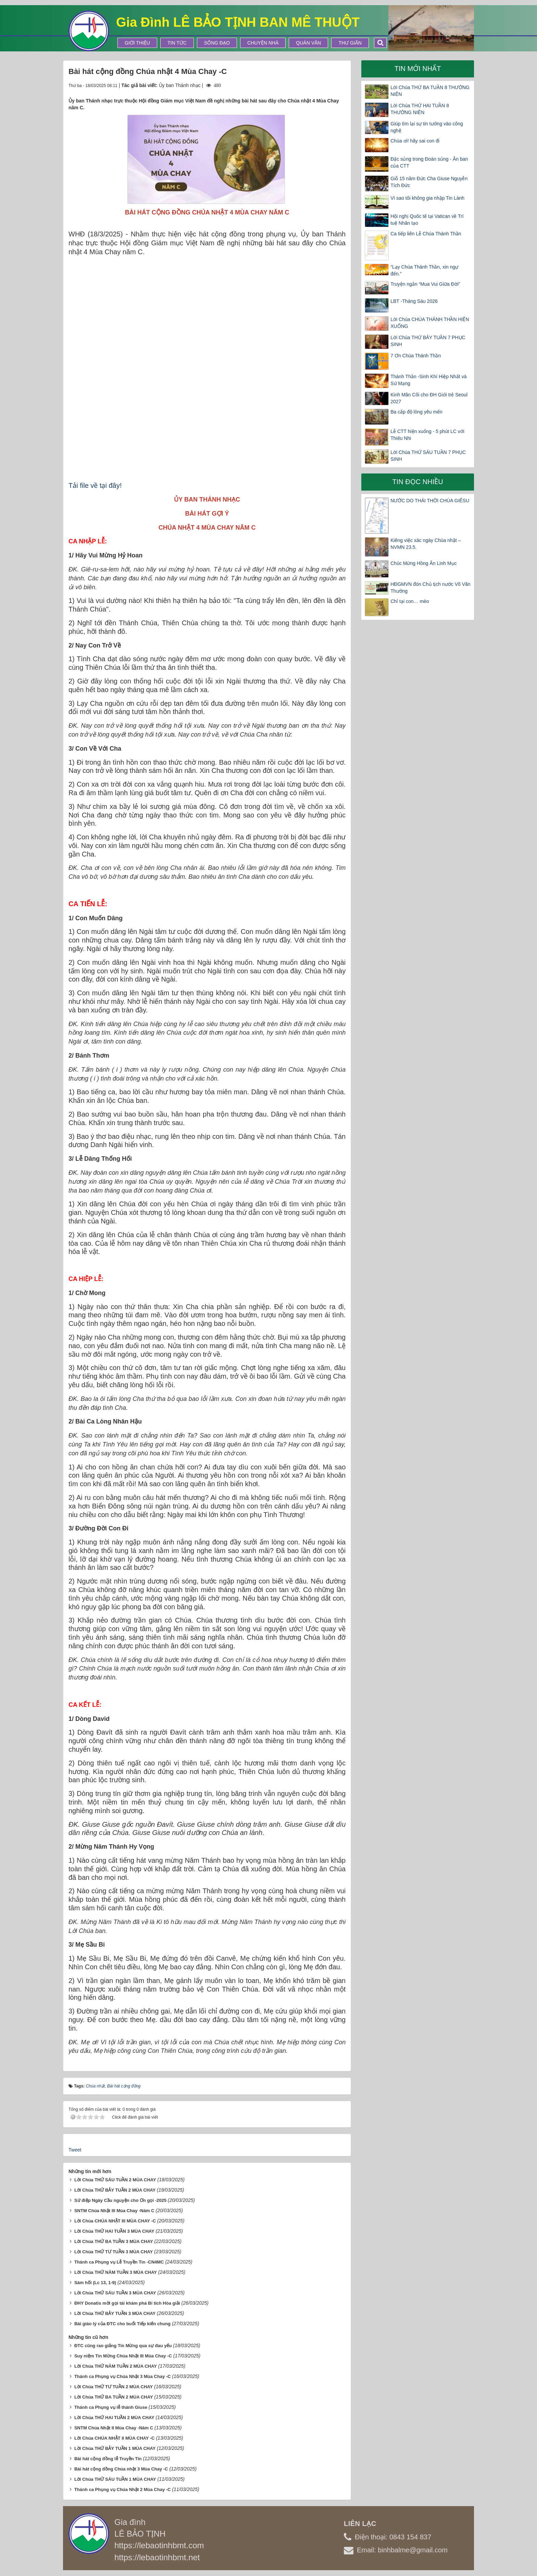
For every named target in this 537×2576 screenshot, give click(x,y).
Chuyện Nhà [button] (262, 43)
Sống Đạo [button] (217, 43)
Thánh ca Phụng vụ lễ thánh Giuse (110, 2407)
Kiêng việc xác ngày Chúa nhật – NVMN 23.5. (425, 544)
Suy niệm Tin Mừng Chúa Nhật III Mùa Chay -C (123, 2355)
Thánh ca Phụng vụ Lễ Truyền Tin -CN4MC (119, 2262)
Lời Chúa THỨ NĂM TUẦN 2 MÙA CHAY (115, 2366)
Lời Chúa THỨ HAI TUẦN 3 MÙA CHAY (114, 2231)
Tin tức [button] (177, 43)
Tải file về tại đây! (95, 485)
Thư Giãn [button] (350, 43)
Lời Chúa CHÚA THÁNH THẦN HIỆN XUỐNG (429, 323)
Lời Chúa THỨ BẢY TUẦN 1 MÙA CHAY (114, 2448)
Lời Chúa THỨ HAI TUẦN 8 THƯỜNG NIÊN (419, 109)
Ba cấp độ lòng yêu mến (416, 412)
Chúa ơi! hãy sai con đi (414, 141)
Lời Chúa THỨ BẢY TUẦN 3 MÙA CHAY (114, 2313)
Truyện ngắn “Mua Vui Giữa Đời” (425, 284)
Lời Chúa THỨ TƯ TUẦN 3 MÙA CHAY (113, 2251)
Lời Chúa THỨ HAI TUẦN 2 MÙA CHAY (114, 2417)
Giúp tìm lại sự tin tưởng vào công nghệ (426, 127)
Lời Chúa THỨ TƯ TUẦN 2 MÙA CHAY (113, 2386)
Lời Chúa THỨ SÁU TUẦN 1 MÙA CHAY (115, 2479)
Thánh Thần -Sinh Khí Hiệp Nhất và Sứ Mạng (428, 380)
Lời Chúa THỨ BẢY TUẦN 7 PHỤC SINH (427, 341)
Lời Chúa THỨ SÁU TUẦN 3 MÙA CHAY (115, 2292)
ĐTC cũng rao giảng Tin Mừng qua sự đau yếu (123, 2345)
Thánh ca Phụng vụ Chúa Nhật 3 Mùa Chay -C (122, 2376)
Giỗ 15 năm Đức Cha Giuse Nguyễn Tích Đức (428, 182)
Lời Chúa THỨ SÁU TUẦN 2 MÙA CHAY (115, 2179)
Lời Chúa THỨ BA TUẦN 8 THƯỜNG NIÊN (430, 91)
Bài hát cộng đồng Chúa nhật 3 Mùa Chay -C (121, 2469)
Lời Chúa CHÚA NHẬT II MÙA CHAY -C (114, 2438)
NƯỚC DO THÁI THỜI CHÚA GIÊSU (429, 500)
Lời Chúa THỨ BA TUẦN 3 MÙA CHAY (113, 2241)
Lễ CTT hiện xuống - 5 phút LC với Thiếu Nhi (427, 435)
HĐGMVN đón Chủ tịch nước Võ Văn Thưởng (430, 587)
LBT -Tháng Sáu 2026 (414, 301)
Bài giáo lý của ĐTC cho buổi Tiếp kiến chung (122, 2323)
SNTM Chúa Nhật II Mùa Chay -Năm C (113, 2427)
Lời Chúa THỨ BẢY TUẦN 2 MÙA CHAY (114, 2190)
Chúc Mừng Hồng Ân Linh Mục (423, 563)
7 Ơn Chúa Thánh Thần (416, 355)
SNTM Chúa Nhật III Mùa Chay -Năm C (114, 2210)
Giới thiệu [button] (137, 43)
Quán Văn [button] (308, 43)
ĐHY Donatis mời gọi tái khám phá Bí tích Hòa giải (127, 2303)
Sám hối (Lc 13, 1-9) (95, 2282)
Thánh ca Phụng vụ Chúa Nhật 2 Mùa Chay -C (122, 2489)
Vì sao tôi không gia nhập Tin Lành (427, 198)
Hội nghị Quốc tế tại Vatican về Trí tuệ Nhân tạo (426, 219)
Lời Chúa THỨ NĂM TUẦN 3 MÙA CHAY (115, 2272)
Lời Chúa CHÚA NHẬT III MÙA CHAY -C (115, 2220)
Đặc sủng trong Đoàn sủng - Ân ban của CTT (429, 162)
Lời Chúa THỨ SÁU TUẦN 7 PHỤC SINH (428, 455)
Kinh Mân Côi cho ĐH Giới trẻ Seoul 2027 (428, 398)
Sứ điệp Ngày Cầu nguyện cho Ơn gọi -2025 (120, 2200)
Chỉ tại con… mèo (409, 601)
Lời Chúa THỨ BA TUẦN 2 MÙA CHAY (113, 2397)
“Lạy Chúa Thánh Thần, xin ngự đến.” (424, 270)
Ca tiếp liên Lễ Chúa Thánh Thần (425, 233)
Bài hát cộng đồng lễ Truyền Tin (108, 2458)
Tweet (74, 2150)
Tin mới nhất (418, 68)
